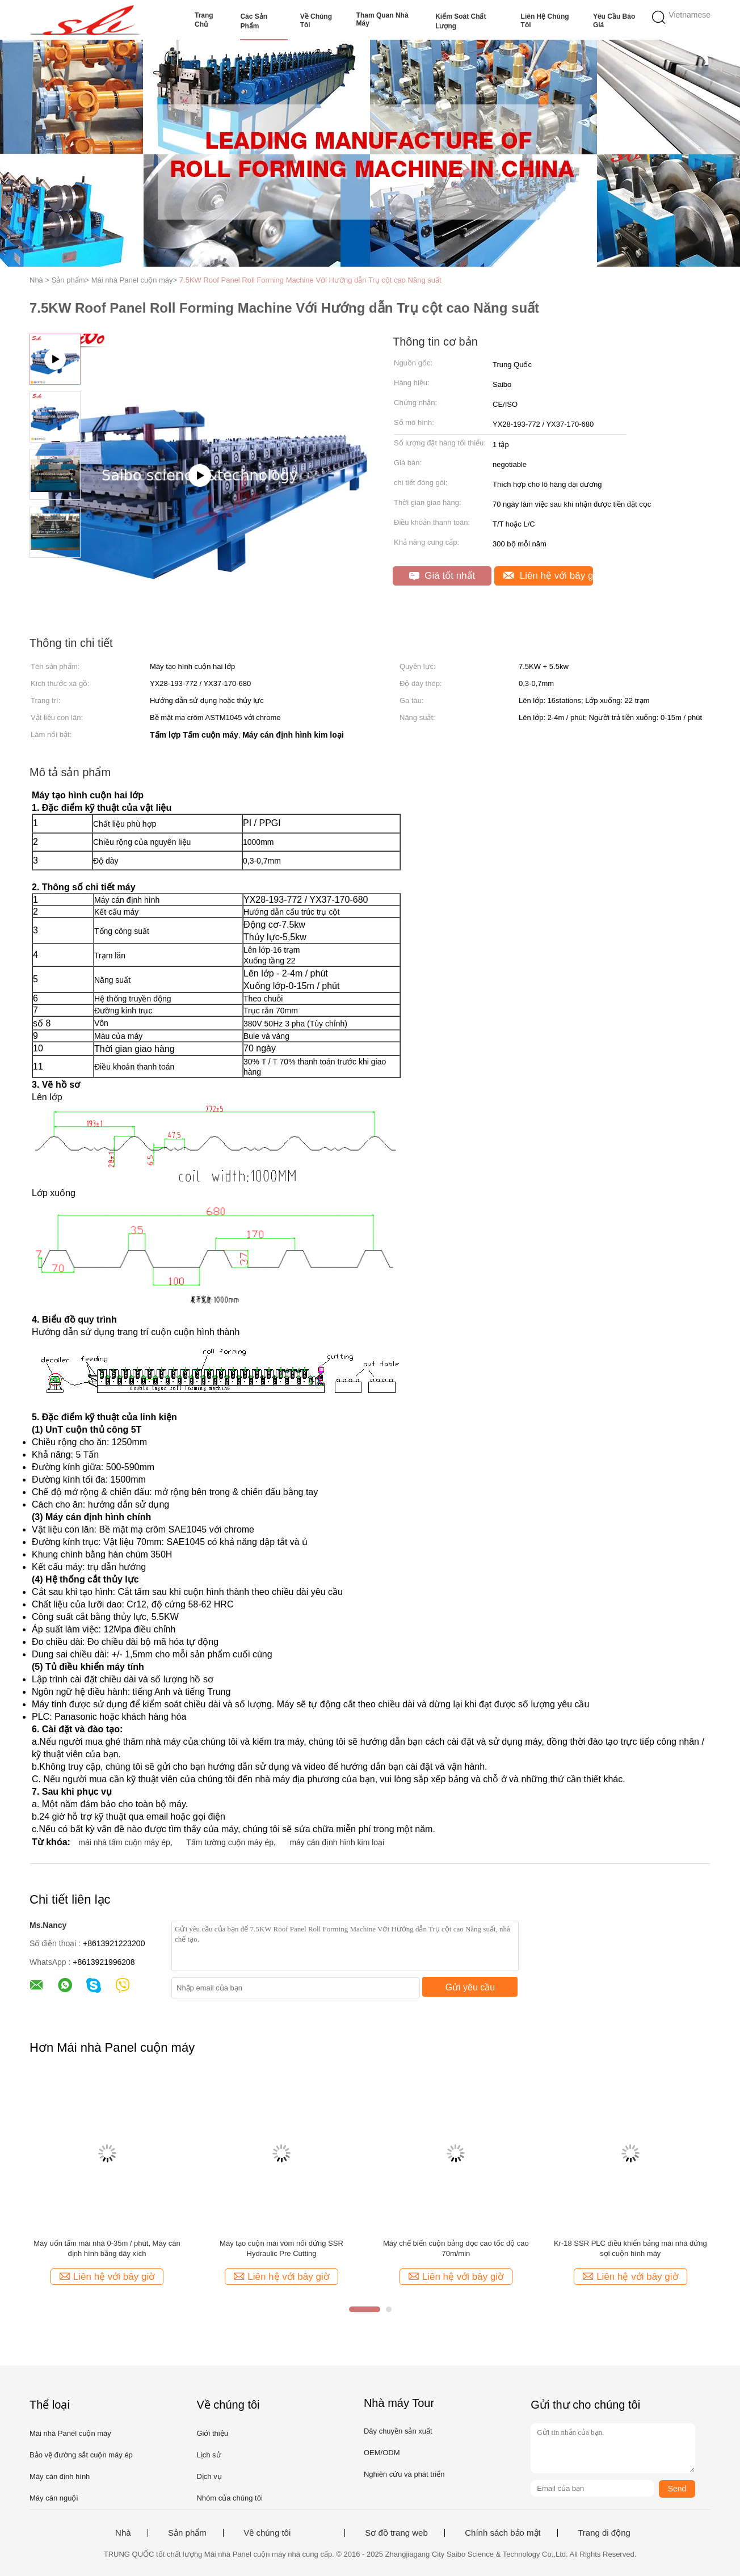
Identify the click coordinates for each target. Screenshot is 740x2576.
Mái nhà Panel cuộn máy (70, 2433)
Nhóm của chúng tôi (229, 2498)
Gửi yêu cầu (470, 1987)
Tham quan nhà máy (382, 19)
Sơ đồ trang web (396, 2533)
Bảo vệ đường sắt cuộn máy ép (81, 2455)
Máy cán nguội (54, 2498)
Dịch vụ (208, 2476)
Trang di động (604, 2533)
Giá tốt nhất (442, 575)
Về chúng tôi (316, 20)
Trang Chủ (204, 19)
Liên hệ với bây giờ (548, 575)
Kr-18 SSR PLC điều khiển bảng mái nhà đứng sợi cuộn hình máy (630, 2248)
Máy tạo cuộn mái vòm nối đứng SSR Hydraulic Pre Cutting (281, 2248)
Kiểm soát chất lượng (460, 21)
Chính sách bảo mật (503, 2533)
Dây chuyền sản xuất (398, 2431)
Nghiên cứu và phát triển (404, 2474)
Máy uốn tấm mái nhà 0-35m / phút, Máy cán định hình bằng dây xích (106, 2248)
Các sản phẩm (253, 21)
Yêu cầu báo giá (614, 20)
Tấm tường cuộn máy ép (230, 1842)
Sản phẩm (187, 2533)
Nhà (123, 2533)
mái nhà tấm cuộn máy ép (124, 1842)
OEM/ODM (382, 2452)
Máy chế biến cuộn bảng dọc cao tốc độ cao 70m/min (456, 2248)
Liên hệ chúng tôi (545, 20)
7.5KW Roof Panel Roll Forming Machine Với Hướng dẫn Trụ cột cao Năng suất (310, 280)
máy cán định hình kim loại (336, 1842)
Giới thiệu (212, 2433)
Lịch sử (208, 2455)
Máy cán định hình (60, 2476)
